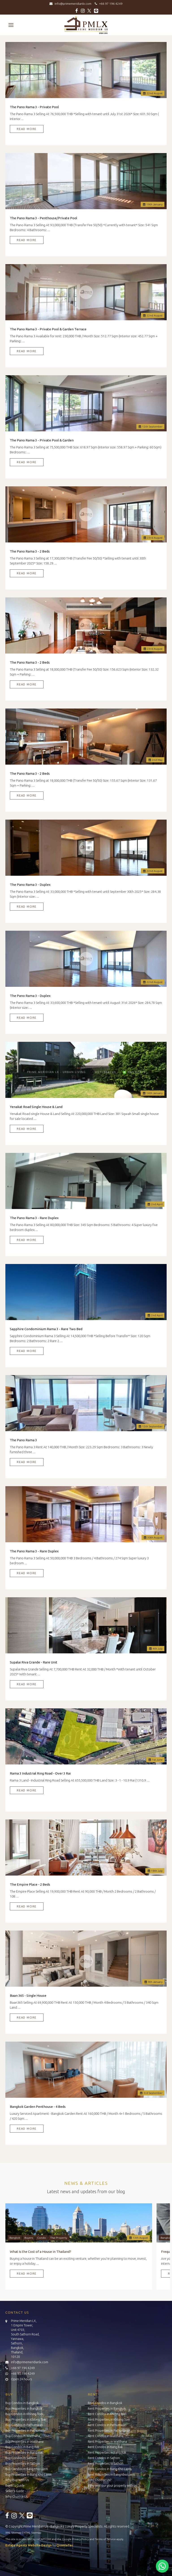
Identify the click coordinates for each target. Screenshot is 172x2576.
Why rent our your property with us (112, 2485)
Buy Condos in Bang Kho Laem (26, 2469)
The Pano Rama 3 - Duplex (30, 884)
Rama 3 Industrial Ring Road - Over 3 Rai (40, 1773)
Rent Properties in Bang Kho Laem (111, 2474)
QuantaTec (64, 2545)
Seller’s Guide (14, 2491)
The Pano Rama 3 (23, 1440)
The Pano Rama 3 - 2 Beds (30, 551)
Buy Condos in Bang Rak (22, 2447)
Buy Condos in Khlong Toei (24, 2414)
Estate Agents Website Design (28, 2545)
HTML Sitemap (32, 2532)
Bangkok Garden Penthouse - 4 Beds (38, 2107)
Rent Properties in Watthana (107, 2441)
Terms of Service (105, 2539)
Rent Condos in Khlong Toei (107, 2414)
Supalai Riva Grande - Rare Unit (33, 1662)
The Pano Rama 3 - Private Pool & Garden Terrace (48, 329)
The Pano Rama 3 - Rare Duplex (34, 1218)
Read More (27, 128)
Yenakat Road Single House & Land (36, 1107)
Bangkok (14, 2237)
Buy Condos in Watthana (22, 2436)
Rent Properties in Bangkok (107, 2408)
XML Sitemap (13, 2532)
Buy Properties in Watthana (24, 2441)
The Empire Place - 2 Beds (30, 1884)
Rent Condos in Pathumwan (107, 2425)
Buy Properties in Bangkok (23, 2408)
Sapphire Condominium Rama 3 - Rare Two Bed (46, 1329)
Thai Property (58, 2237)
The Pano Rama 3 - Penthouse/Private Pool (43, 218)
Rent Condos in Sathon (104, 2458)
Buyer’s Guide (15, 2485)
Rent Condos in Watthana (105, 2436)
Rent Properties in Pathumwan (109, 2430)
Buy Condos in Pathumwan (24, 2425)
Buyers (28, 2237)
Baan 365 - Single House (28, 1995)
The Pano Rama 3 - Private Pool (34, 107)
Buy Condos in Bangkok (22, 2403)
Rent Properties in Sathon (105, 2463)
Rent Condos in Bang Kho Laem (109, 2469)
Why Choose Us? (99, 2480)
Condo (41, 2237)
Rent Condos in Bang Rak (105, 2447)
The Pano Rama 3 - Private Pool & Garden (42, 440)
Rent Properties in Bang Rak (107, 2452)
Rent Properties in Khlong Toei (109, 2419)
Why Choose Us (16, 2496)
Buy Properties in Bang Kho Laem (28, 2474)
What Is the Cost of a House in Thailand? (40, 2251)
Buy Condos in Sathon (20, 2458)
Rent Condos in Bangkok (105, 2403)
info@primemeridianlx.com (71, 3)
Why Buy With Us (17, 2480)
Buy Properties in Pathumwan (25, 2430)
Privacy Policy (80, 2539)
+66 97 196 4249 (108, 3)
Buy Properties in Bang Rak (24, 2452)
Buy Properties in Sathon (22, 2463)
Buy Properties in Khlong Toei (25, 2419)
